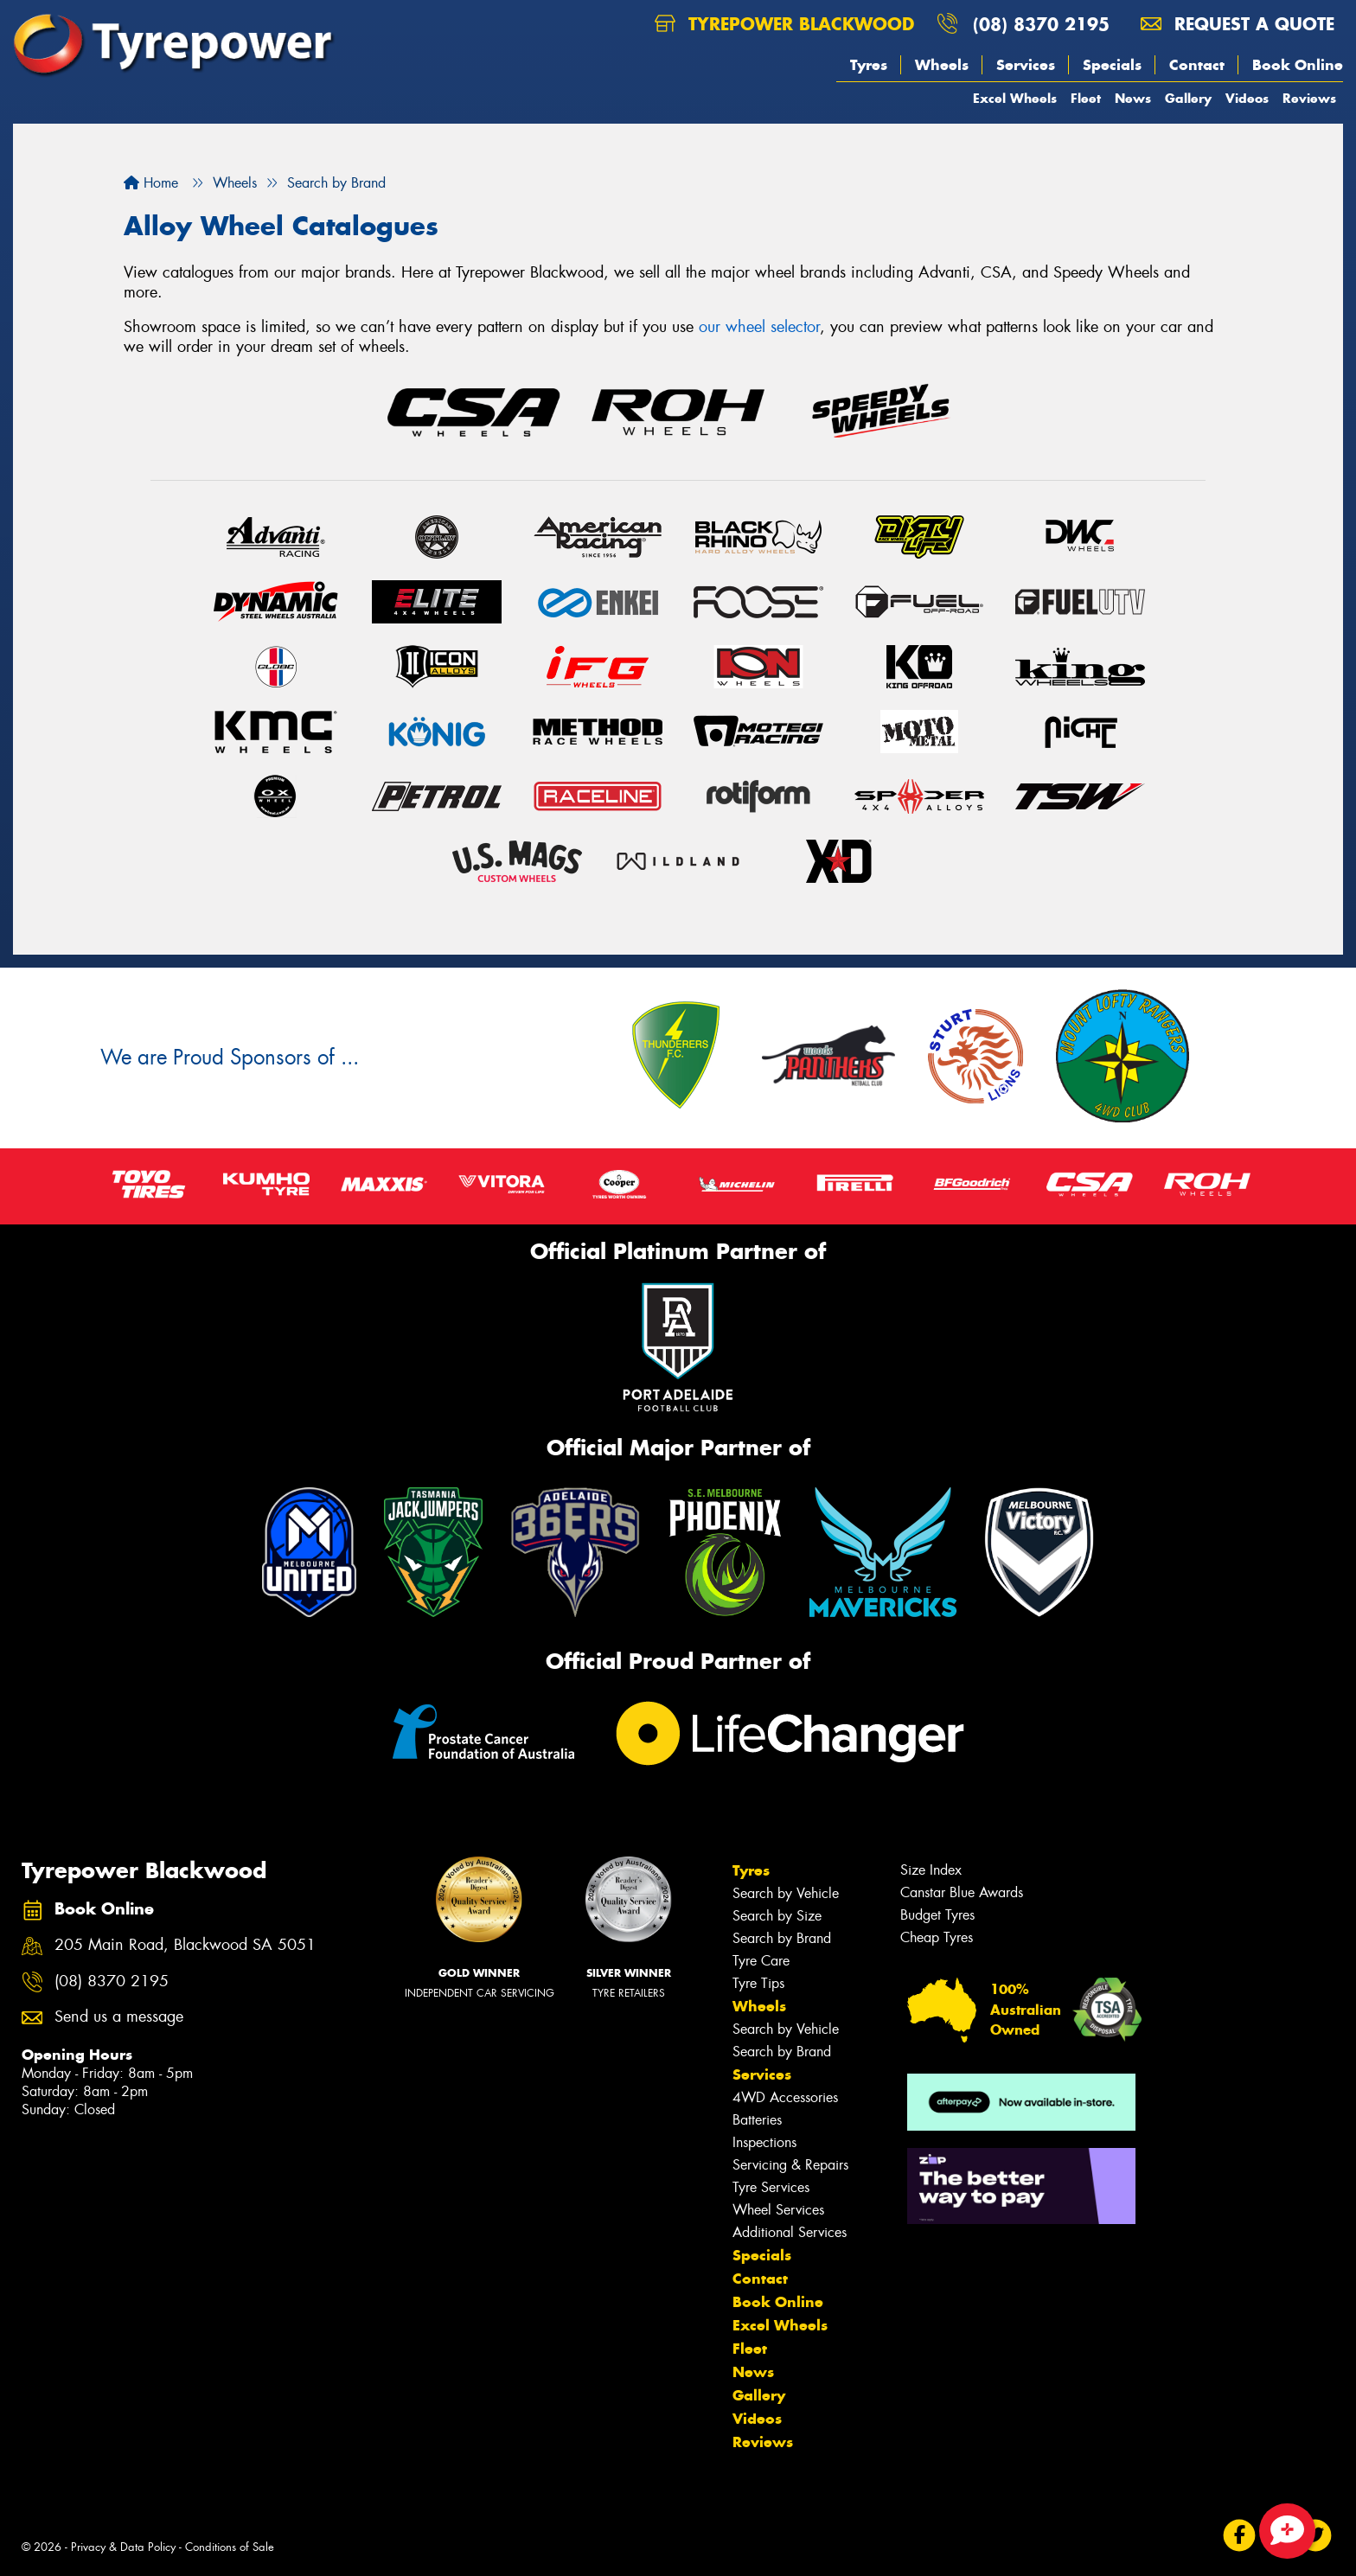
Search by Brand (781, 1938)
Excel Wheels (1015, 98)
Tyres (868, 64)
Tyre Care (761, 1961)
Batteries (757, 2120)
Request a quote (1237, 24)
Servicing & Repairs (790, 2165)
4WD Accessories (785, 2097)
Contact (1197, 64)
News (1133, 98)
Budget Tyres (937, 1915)
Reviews (1309, 98)
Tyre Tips (758, 1983)
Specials (1112, 64)
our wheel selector (759, 326)
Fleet (1086, 98)
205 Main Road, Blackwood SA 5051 (185, 1945)
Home (151, 183)
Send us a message (118, 2017)
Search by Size (777, 1916)
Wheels (942, 64)
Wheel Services (778, 2210)
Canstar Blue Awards (961, 1892)
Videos (1247, 98)
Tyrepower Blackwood (784, 24)
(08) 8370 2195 (1041, 24)
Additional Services (789, 2232)
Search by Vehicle (785, 1893)
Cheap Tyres (936, 1937)
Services (1025, 64)
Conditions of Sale (229, 2547)
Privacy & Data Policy (123, 2547)
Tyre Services (770, 2187)
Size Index (931, 1870)
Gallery (1188, 98)
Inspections (764, 2142)
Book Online (1297, 64)
